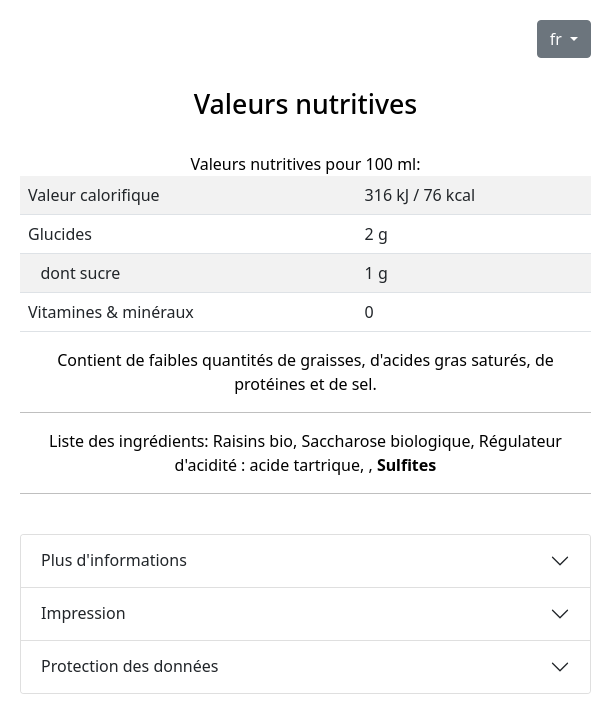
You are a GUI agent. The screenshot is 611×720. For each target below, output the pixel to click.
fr (558, 39)
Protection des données (129, 666)
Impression (83, 613)
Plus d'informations (114, 560)
